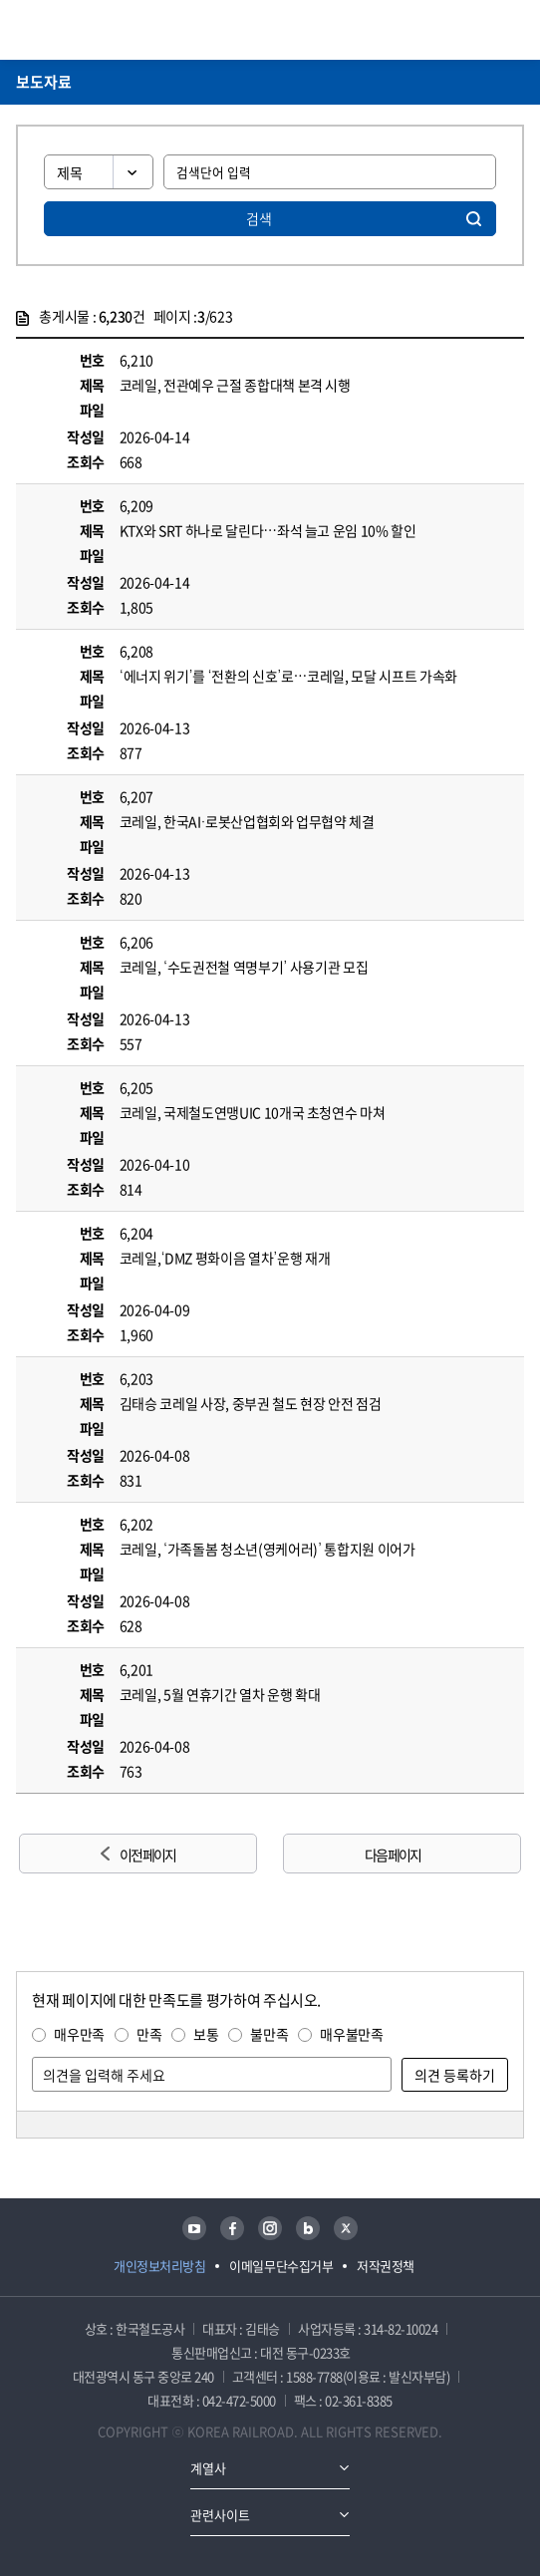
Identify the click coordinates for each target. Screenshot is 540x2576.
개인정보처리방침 (159, 2265)
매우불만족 (351, 2034)
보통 (205, 2034)
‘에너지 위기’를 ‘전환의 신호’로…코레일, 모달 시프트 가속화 (288, 676)
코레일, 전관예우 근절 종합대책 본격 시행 (235, 385)
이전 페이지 (147, 1854)
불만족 (269, 2034)
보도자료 (44, 82)
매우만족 (79, 2034)
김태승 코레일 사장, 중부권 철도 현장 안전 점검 (251, 1403)
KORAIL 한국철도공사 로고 (93, 30)
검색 (259, 218)
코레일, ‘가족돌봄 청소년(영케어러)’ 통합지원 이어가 (267, 1549)
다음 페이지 (392, 1854)
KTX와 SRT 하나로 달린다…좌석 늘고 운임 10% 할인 (268, 530)
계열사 (208, 2467)
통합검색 (481, 30)
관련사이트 (220, 2514)
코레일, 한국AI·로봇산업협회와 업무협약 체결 (247, 821)
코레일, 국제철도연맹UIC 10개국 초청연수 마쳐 (253, 1112)
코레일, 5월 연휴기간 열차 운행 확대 (220, 1694)
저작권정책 (385, 2265)
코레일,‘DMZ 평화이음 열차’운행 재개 (225, 1258)
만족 (148, 2034)
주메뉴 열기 (512, 30)
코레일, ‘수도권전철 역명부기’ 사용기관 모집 (244, 967)
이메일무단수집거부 (281, 2265)
